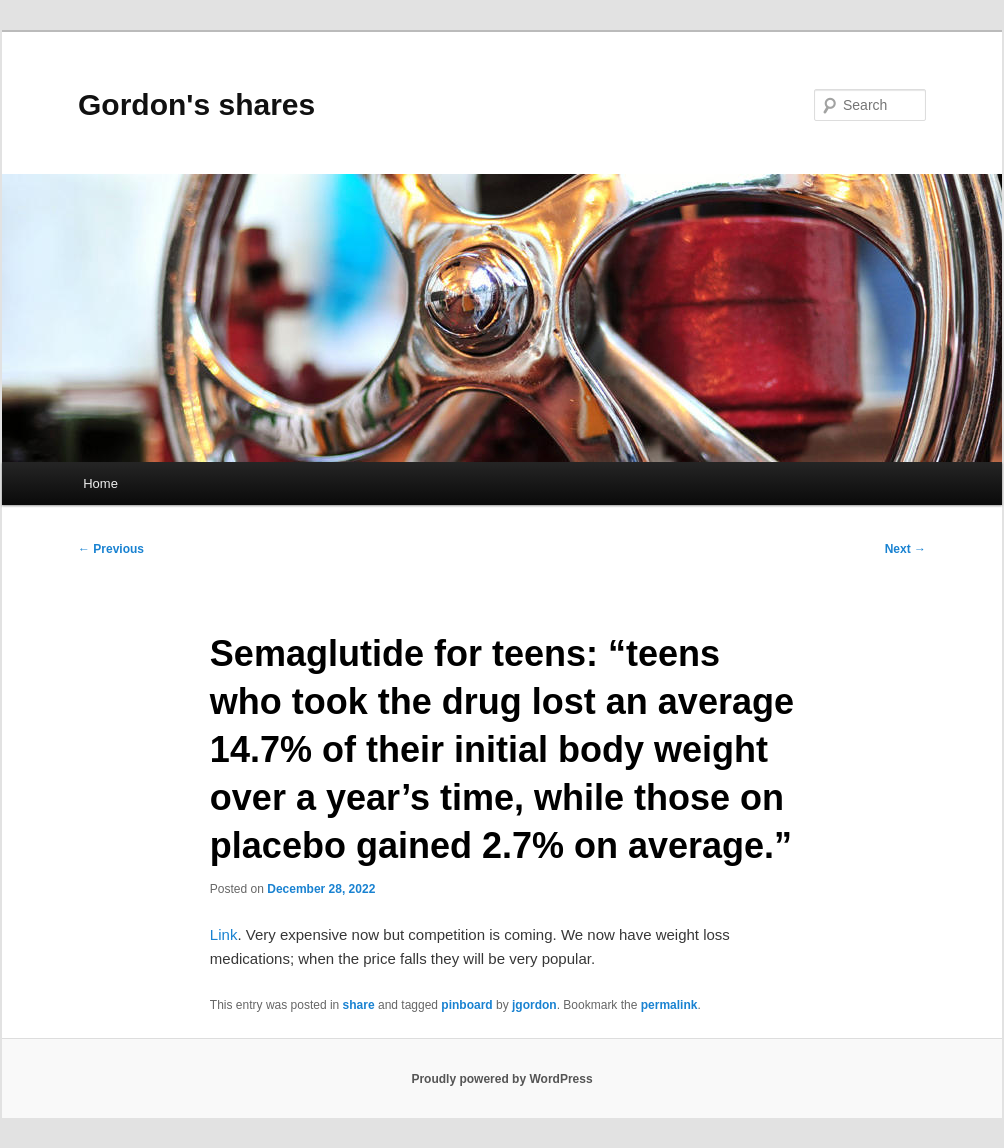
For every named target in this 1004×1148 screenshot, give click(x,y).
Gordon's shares (196, 104)
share (359, 1005)
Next (905, 549)
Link (224, 934)
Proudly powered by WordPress (501, 1079)
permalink (669, 1005)
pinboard (466, 1005)
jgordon (534, 1005)
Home (100, 483)
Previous (111, 549)
